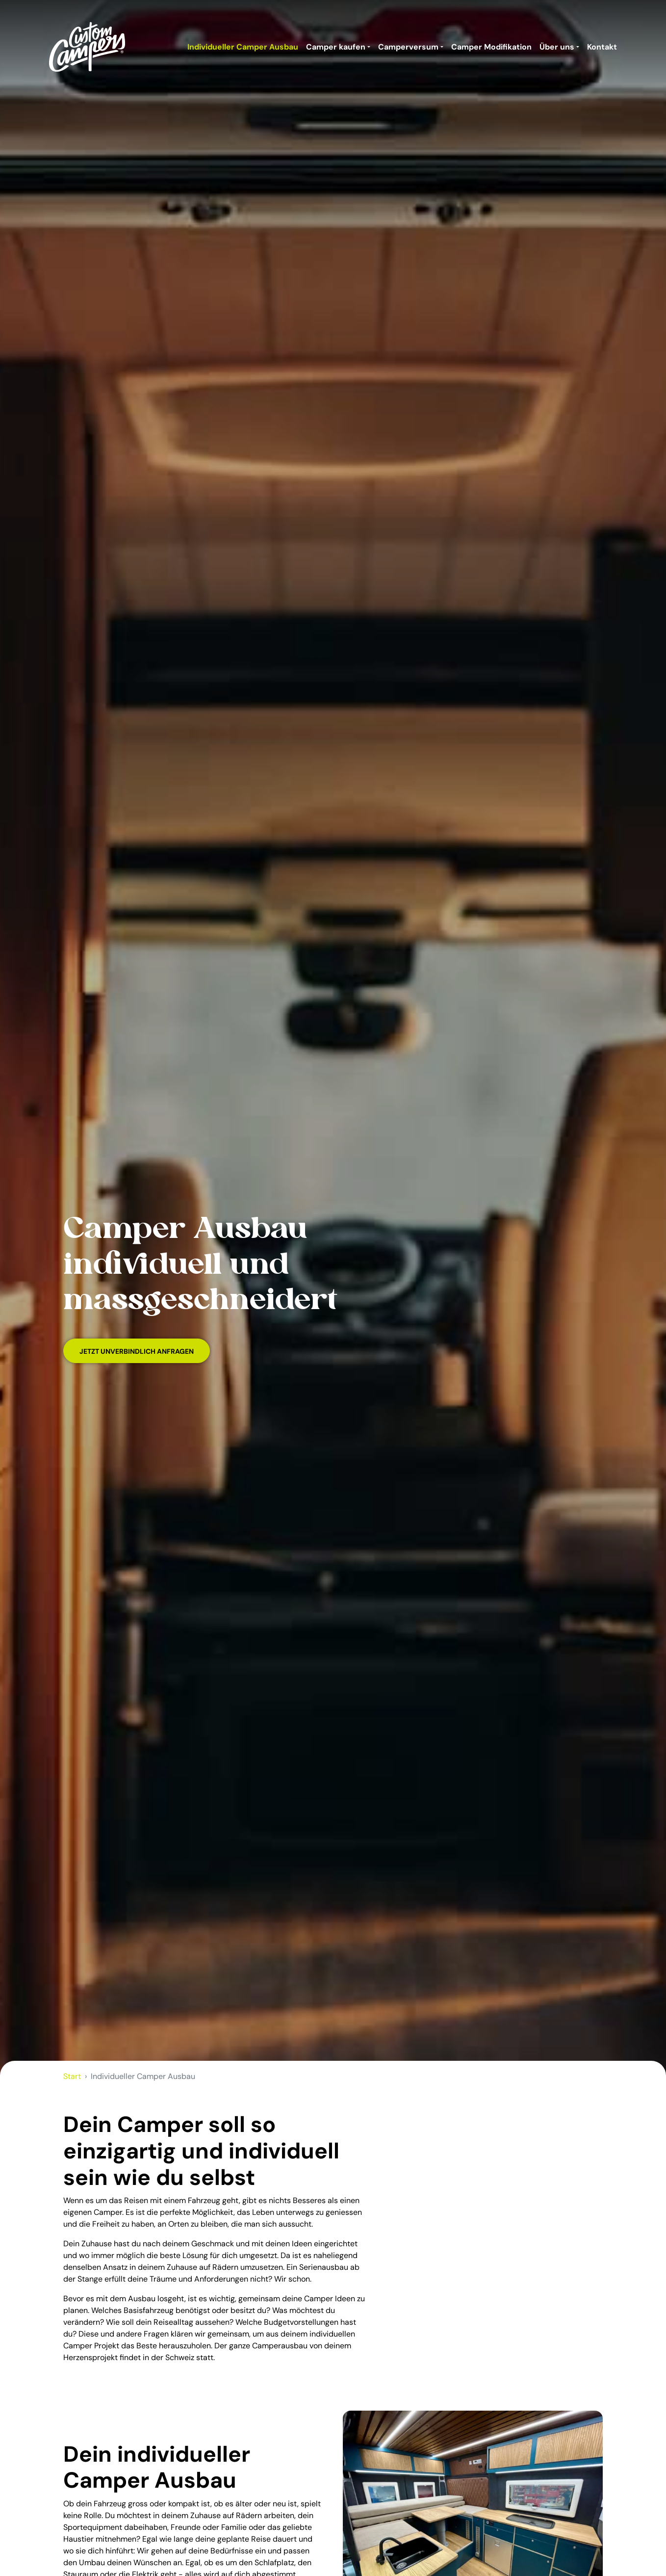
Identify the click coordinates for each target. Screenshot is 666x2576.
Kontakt (602, 47)
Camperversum (408, 47)
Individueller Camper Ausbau (242, 47)
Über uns (556, 47)
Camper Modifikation (491, 47)
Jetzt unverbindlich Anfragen (136, 1351)
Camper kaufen (335, 47)
